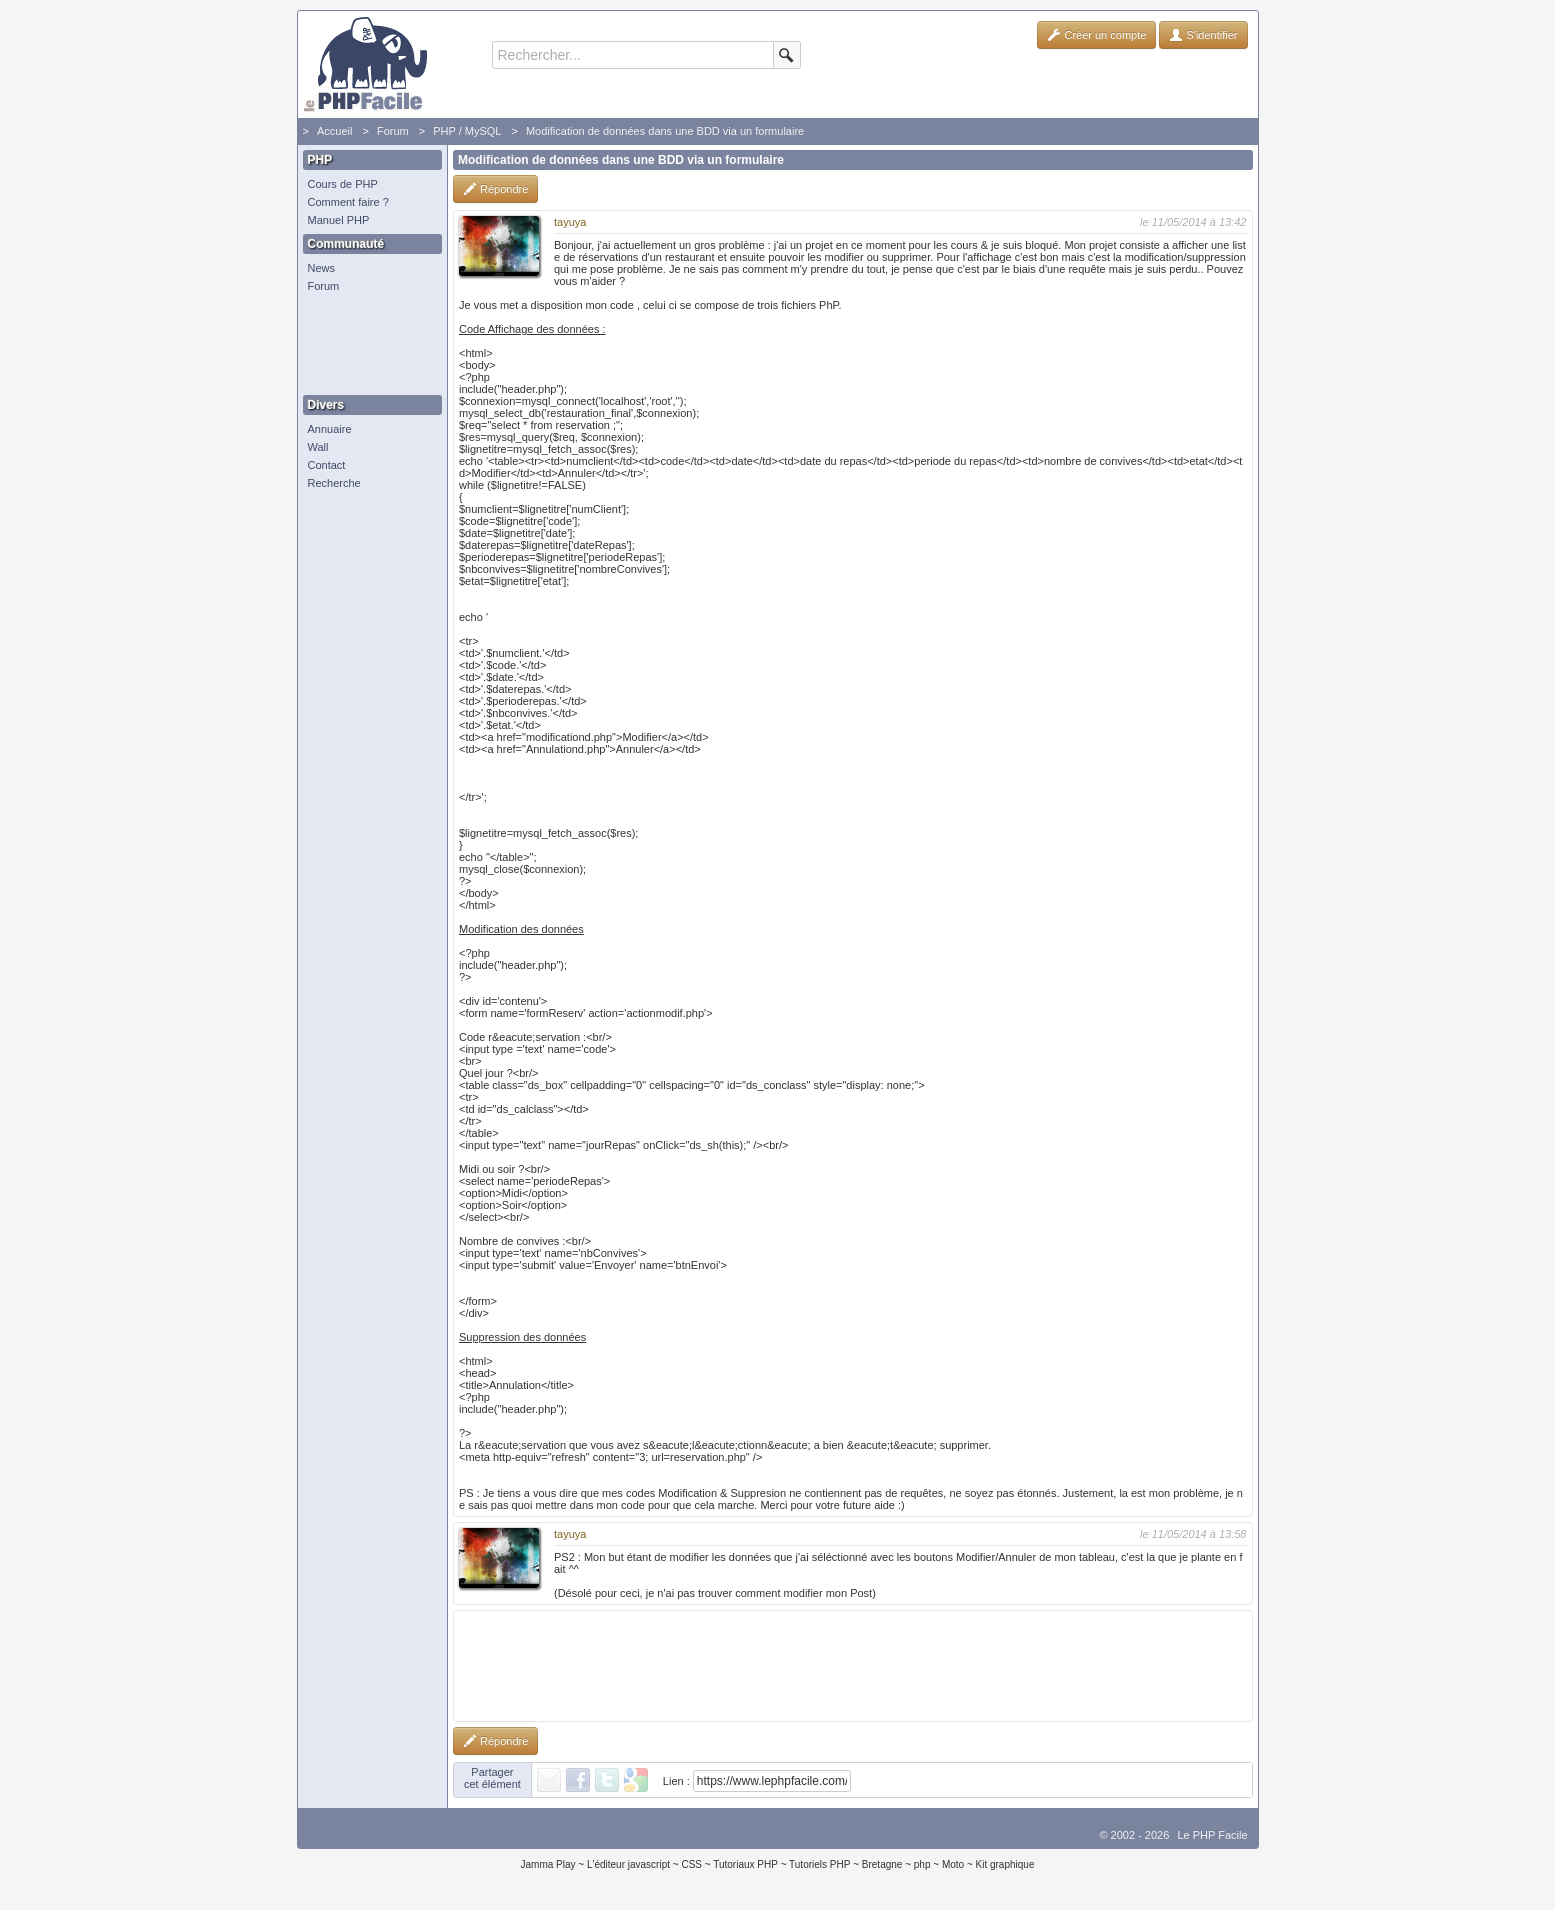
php (922, 1864)
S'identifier (1203, 35)
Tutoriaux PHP (745, 1864)
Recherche (334, 483)
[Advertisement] (368, 345)
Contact (327, 465)
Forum (393, 131)
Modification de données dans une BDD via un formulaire (665, 131)
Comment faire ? (348, 202)
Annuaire (330, 429)
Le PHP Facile (1212, 1835)
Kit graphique (1005, 1864)
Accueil (334, 131)
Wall (318, 447)
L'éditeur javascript (628, 1864)
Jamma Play (548, 1864)
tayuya (570, 222)
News (322, 268)
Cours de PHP (343, 184)
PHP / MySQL (467, 131)
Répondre (495, 189)
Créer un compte (1096, 35)
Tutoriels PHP (819, 1864)
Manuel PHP (339, 220)
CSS (691, 1864)
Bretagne (882, 1864)
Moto (953, 1864)
